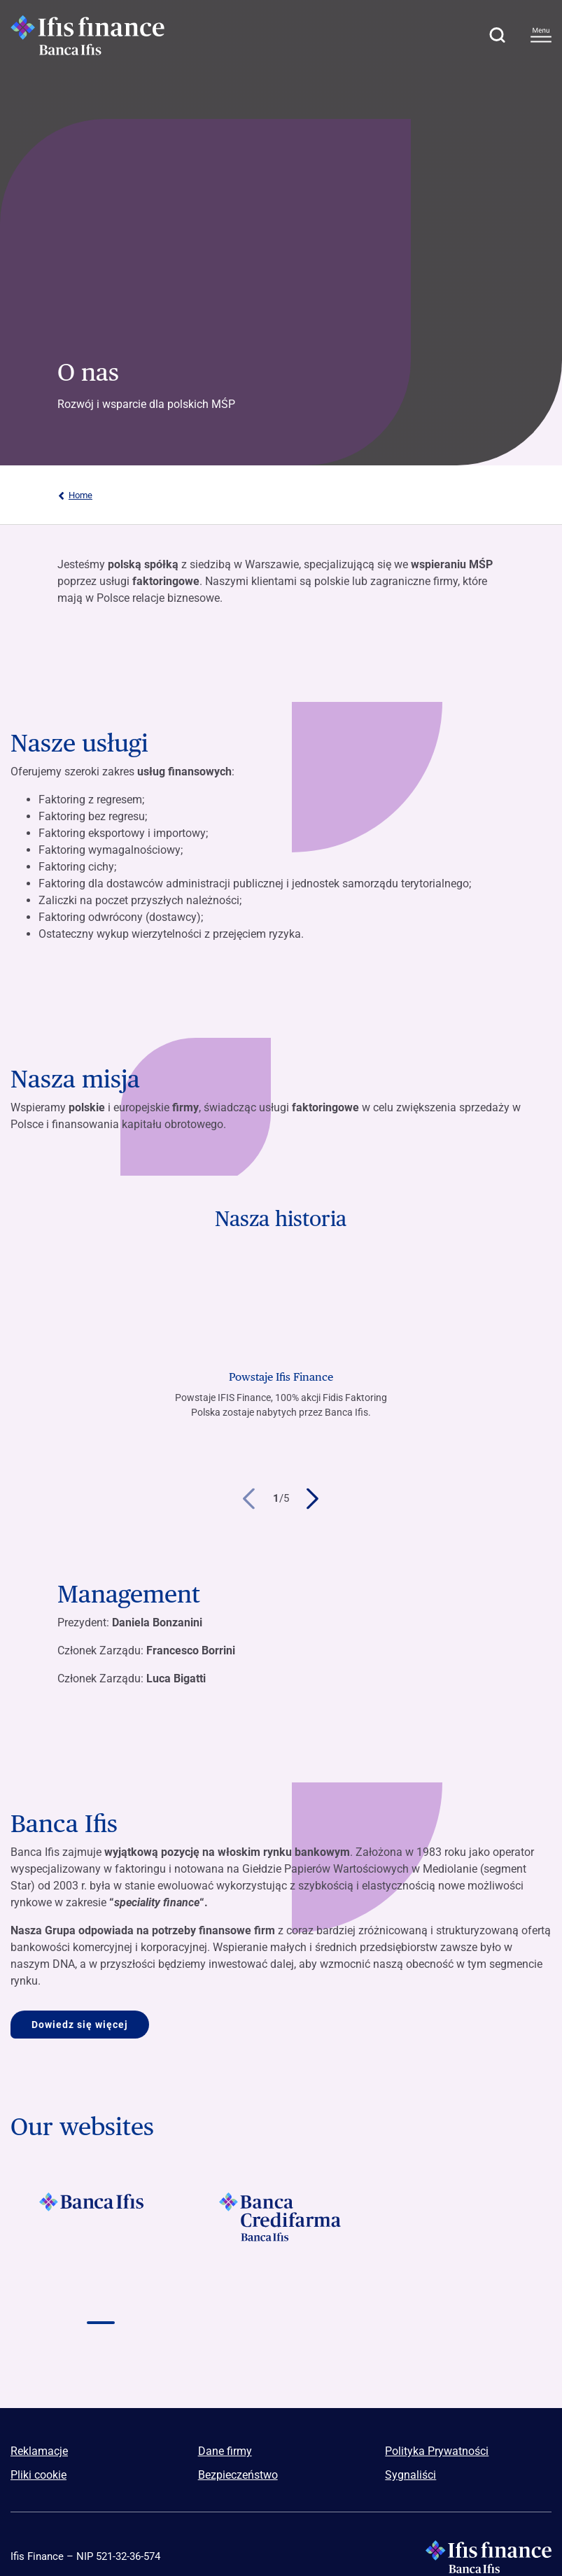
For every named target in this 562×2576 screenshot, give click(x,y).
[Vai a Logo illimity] (461, 2296)
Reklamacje (39, 2451)
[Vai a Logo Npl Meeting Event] (281, 2296)
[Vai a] (100, 2217)
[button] (497, 35)
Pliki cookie (38, 2475)
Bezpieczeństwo (238, 2475)
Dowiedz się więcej (79, 2024)
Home (74, 495)
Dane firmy (225, 2451)
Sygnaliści (410, 2475)
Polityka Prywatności (437, 2451)
